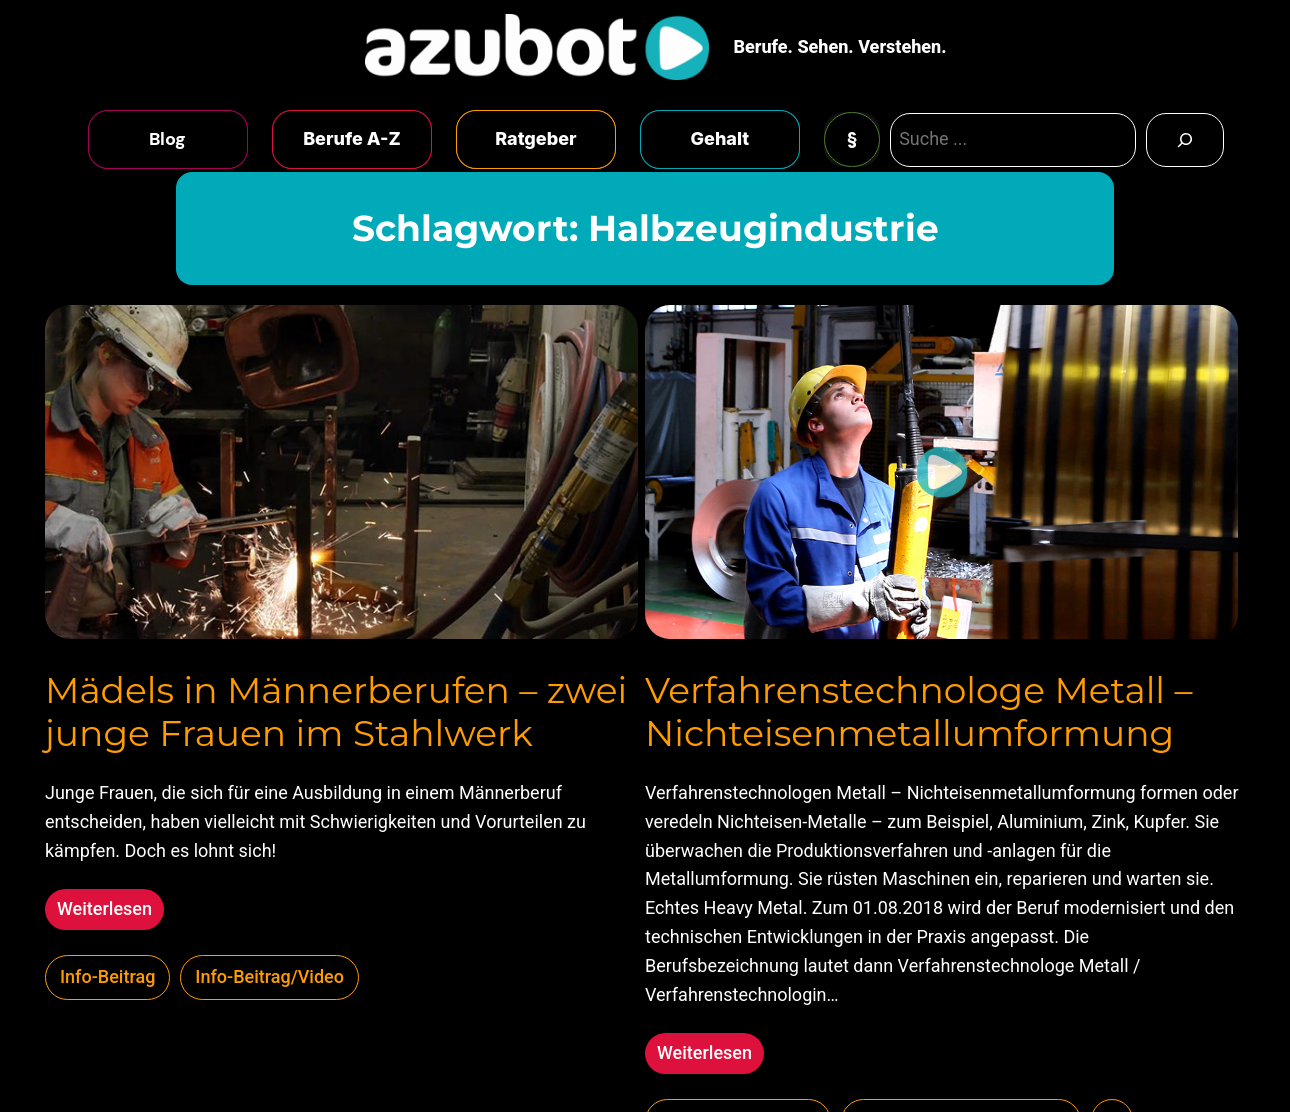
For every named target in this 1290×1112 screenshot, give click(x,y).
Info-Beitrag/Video (269, 976)
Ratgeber (535, 138)
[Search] (1185, 140)
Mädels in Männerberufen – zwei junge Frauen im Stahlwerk (336, 712)
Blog (167, 139)
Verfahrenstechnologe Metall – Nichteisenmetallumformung (918, 712)
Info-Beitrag (107, 976)
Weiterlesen (110, 911)
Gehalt (720, 138)
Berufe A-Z (352, 138)
